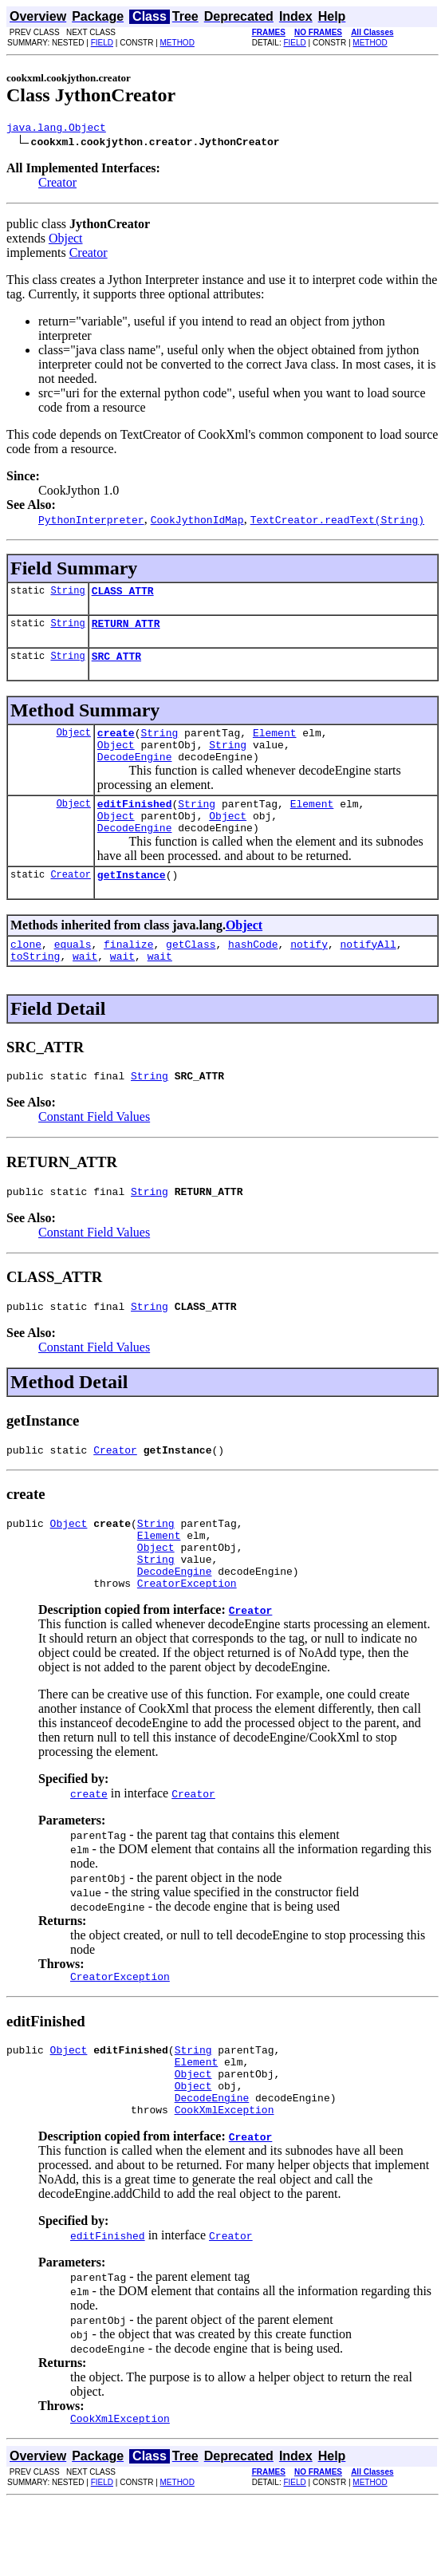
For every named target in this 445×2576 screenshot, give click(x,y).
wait (85, 987)
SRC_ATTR (116, 665)
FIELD (102, 42)
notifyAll (368, 972)
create (116, 744)
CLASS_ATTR (123, 595)
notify (309, 972)
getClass (190, 972)
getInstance (131, 901)
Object (66, 240)
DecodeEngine (134, 773)
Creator (57, 184)
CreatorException (187, 1638)
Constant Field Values (94, 1150)
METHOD (177, 42)
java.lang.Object (56, 129)
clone (25, 972)
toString (35, 987)
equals (73, 972)
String (67, 595)
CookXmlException (224, 2181)
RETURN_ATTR (126, 630)
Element (275, 744)
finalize (128, 972)
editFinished (134, 822)
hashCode (253, 972)
